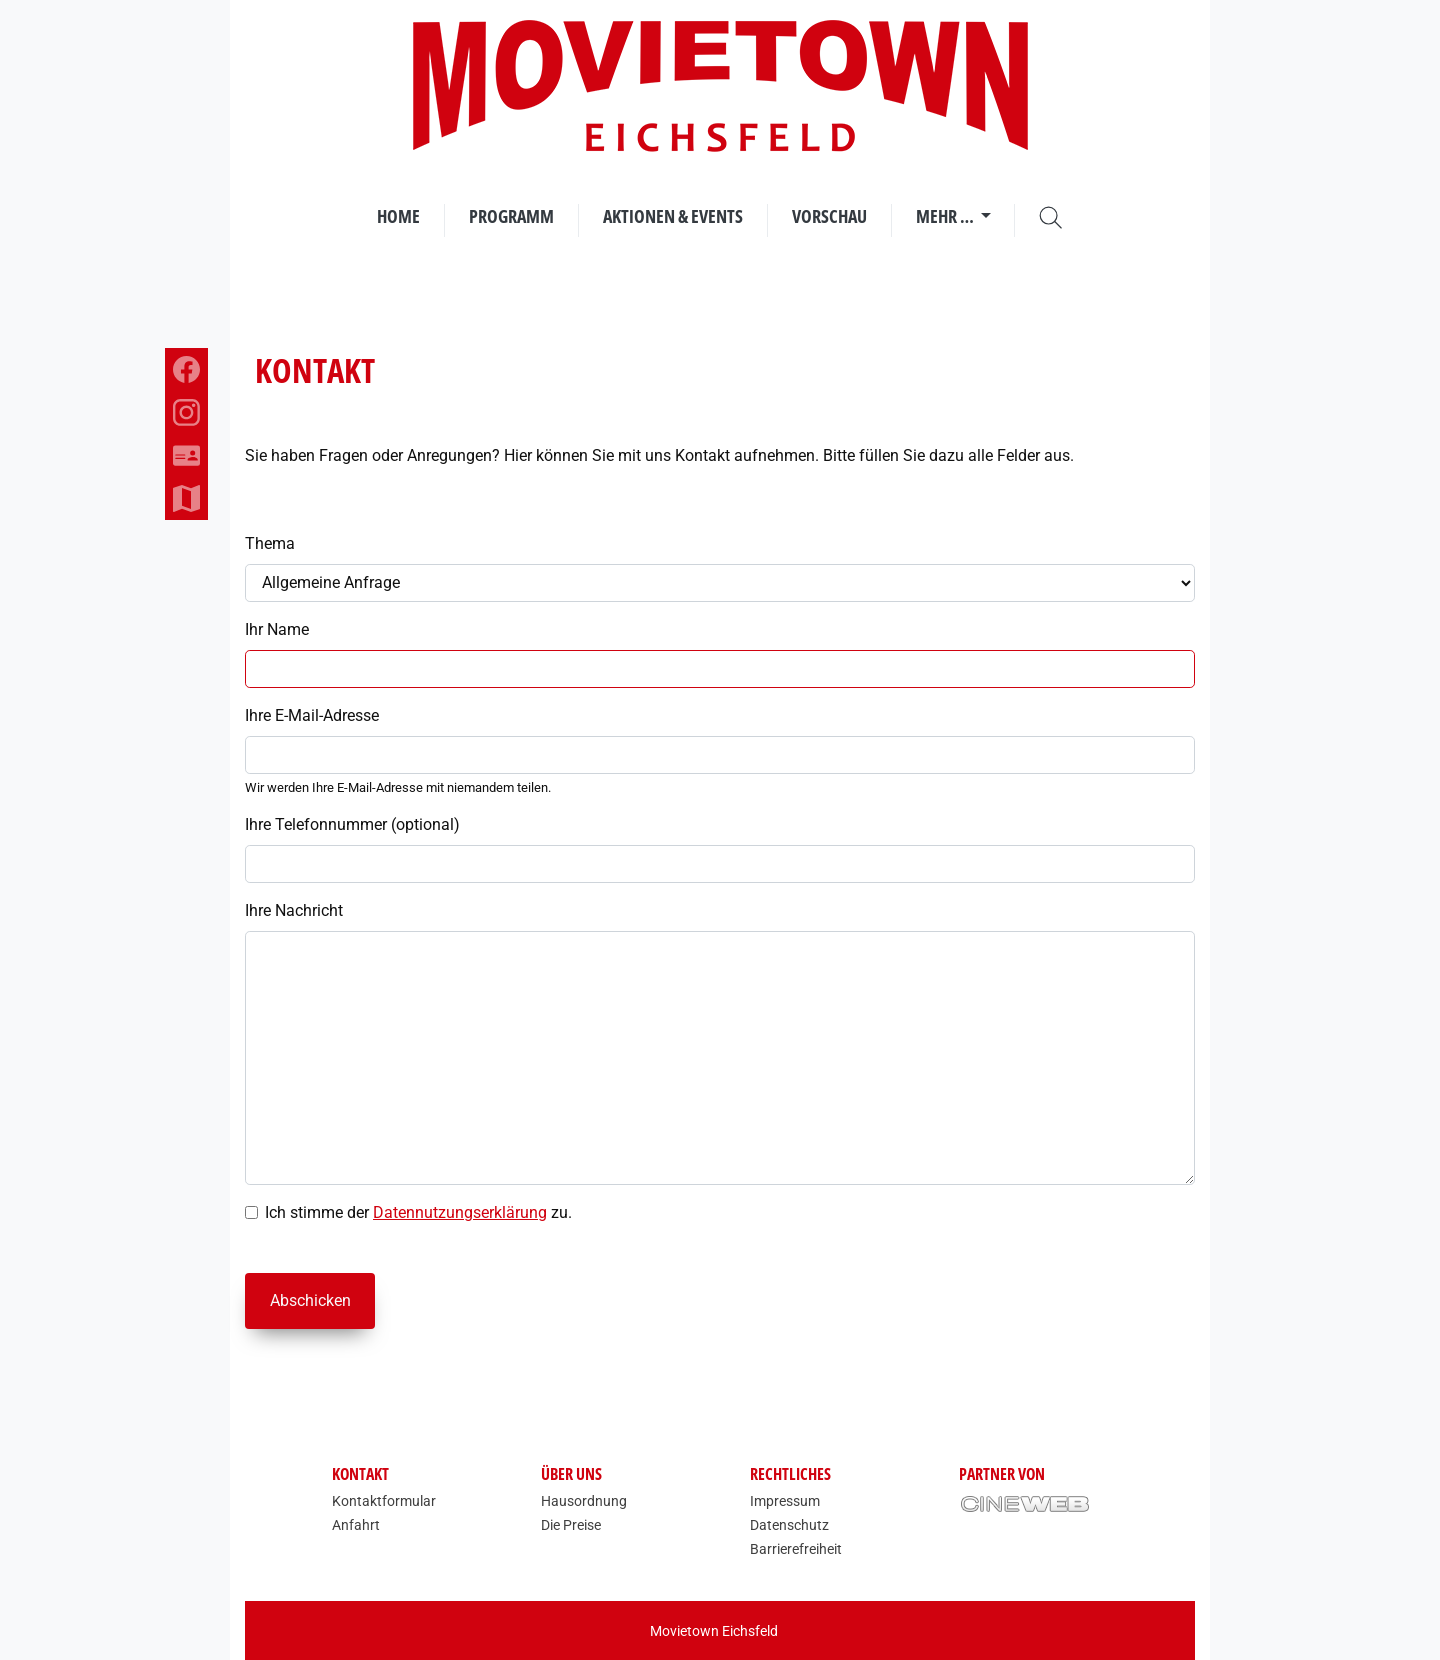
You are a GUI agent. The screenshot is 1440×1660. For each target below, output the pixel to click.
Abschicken (310, 1300)
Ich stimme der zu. (418, 1212)
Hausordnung (584, 1501)
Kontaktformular (384, 1501)
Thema (270, 543)
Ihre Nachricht (294, 910)
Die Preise (571, 1525)
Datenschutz (789, 1525)
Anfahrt (356, 1525)
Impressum (785, 1501)
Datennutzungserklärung (460, 1212)
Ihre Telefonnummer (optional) (352, 824)
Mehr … (946, 216)
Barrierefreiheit (796, 1549)
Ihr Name (277, 629)
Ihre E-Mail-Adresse (312, 715)
